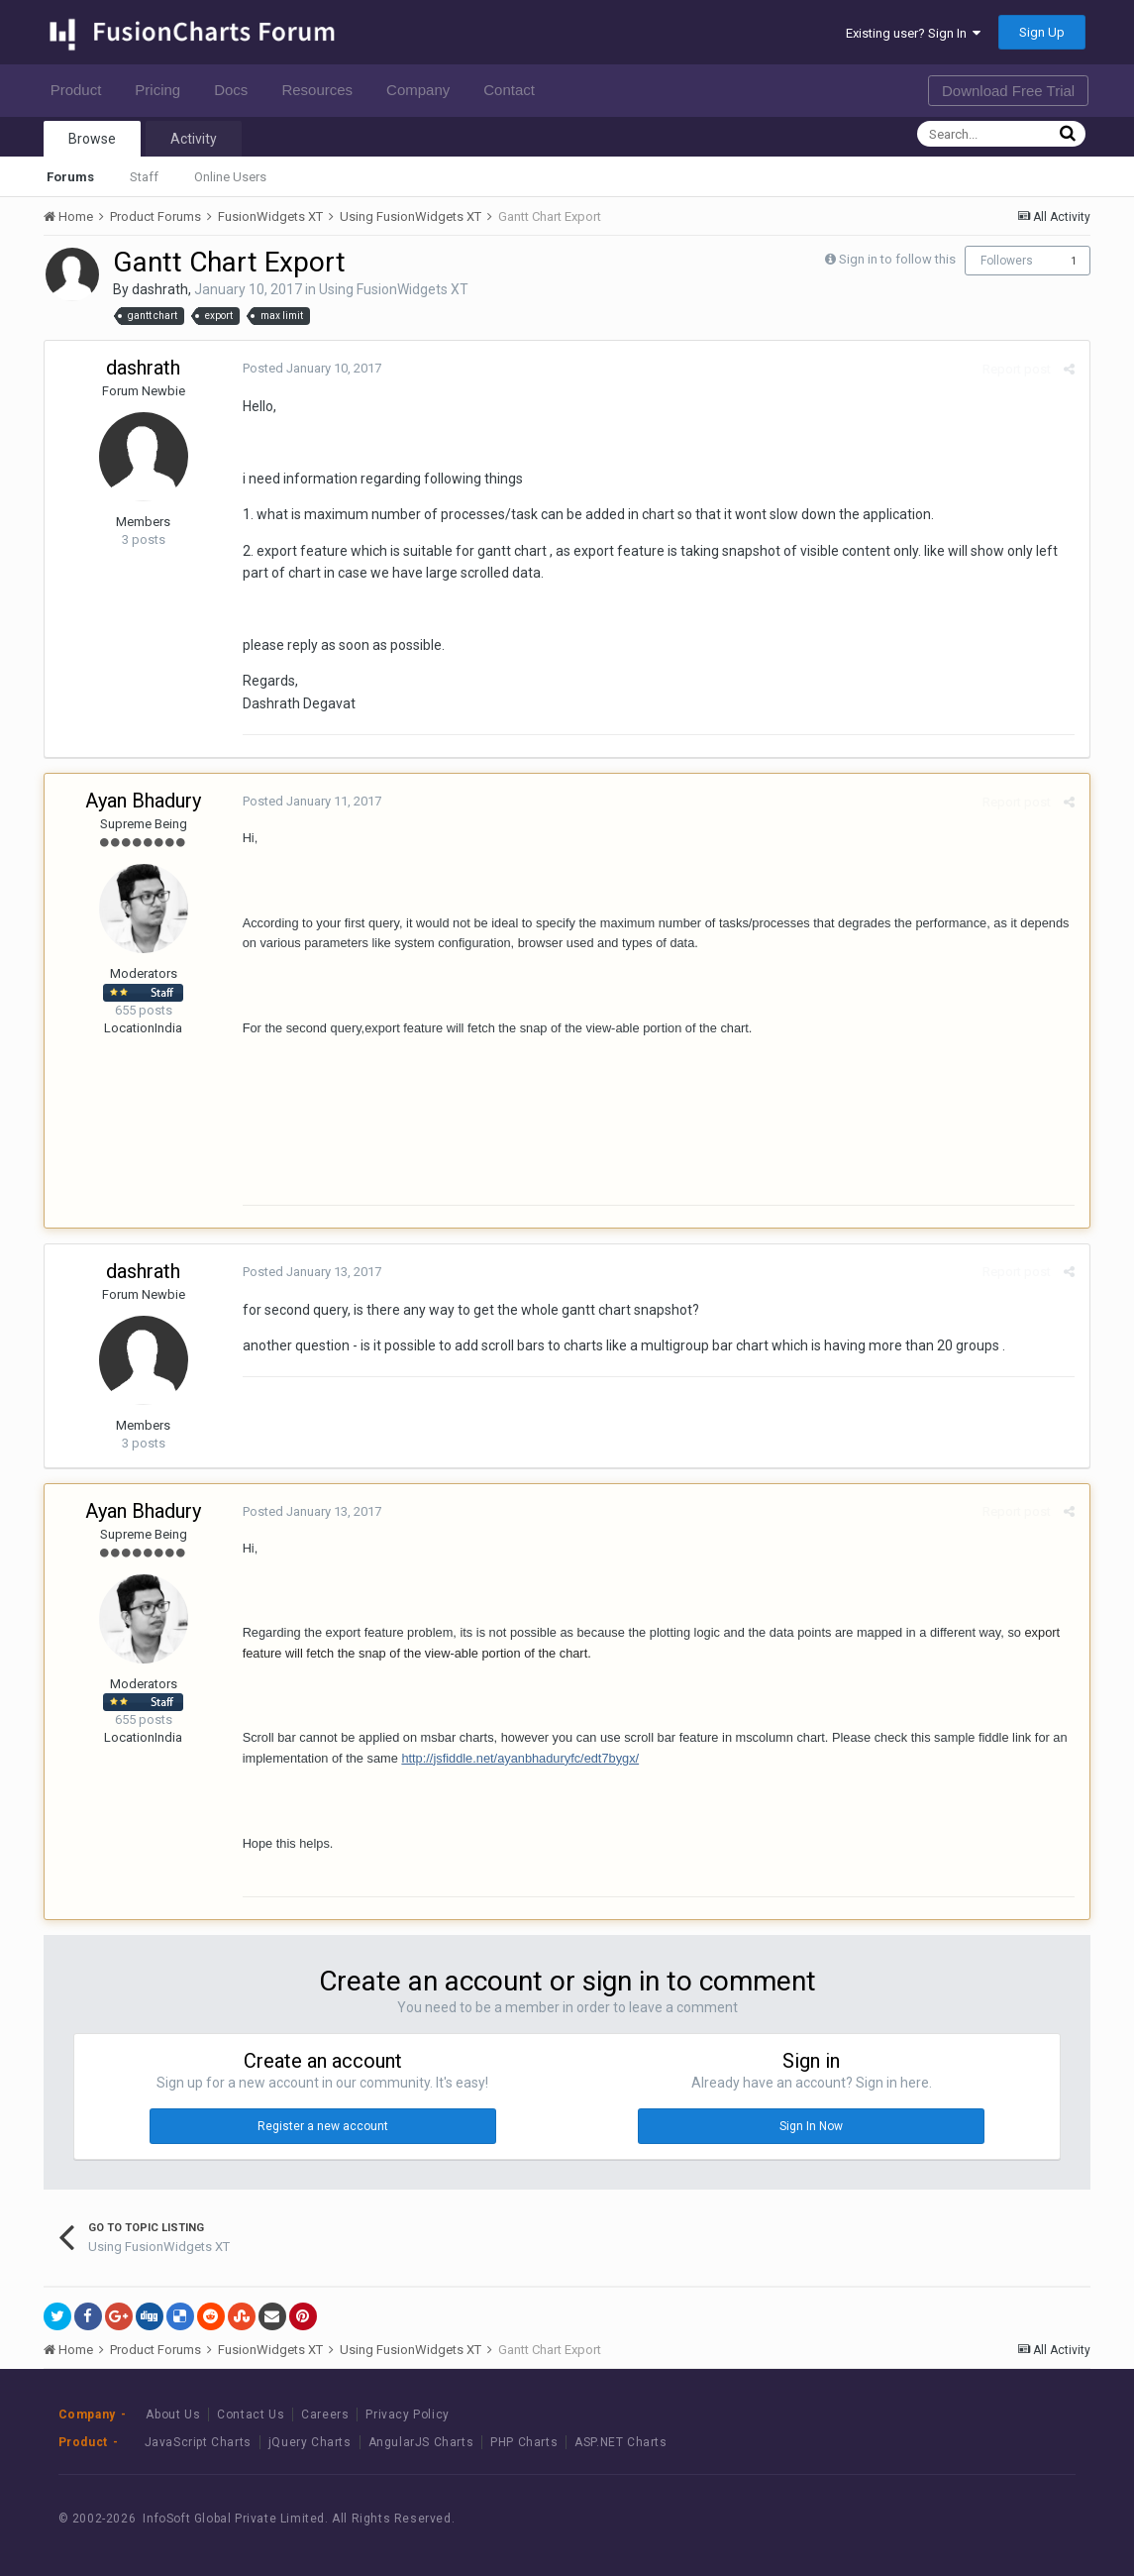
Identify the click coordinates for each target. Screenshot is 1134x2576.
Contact (514, 89)
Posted (312, 368)
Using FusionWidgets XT (393, 289)
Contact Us (250, 2414)
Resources (322, 89)
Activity (193, 139)
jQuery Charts (310, 2442)
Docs (236, 89)
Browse (92, 139)
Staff (144, 176)
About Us (173, 2414)
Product (82, 89)
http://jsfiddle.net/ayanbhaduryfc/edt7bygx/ (520, 1758)
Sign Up (1042, 32)
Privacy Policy (407, 2414)
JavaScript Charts (198, 2442)
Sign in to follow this (897, 259)
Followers (1006, 261)
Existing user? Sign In (913, 33)
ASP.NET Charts (620, 2442)
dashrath (160, 289)
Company (423, 89)
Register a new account (323, 2126)
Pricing (163, 89)
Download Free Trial (1008, 90)
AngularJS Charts (421, 2442)
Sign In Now (811, 2126)
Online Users (230, 176)
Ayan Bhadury (143, 800)
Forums (70, 176)
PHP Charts (524, 2442)
